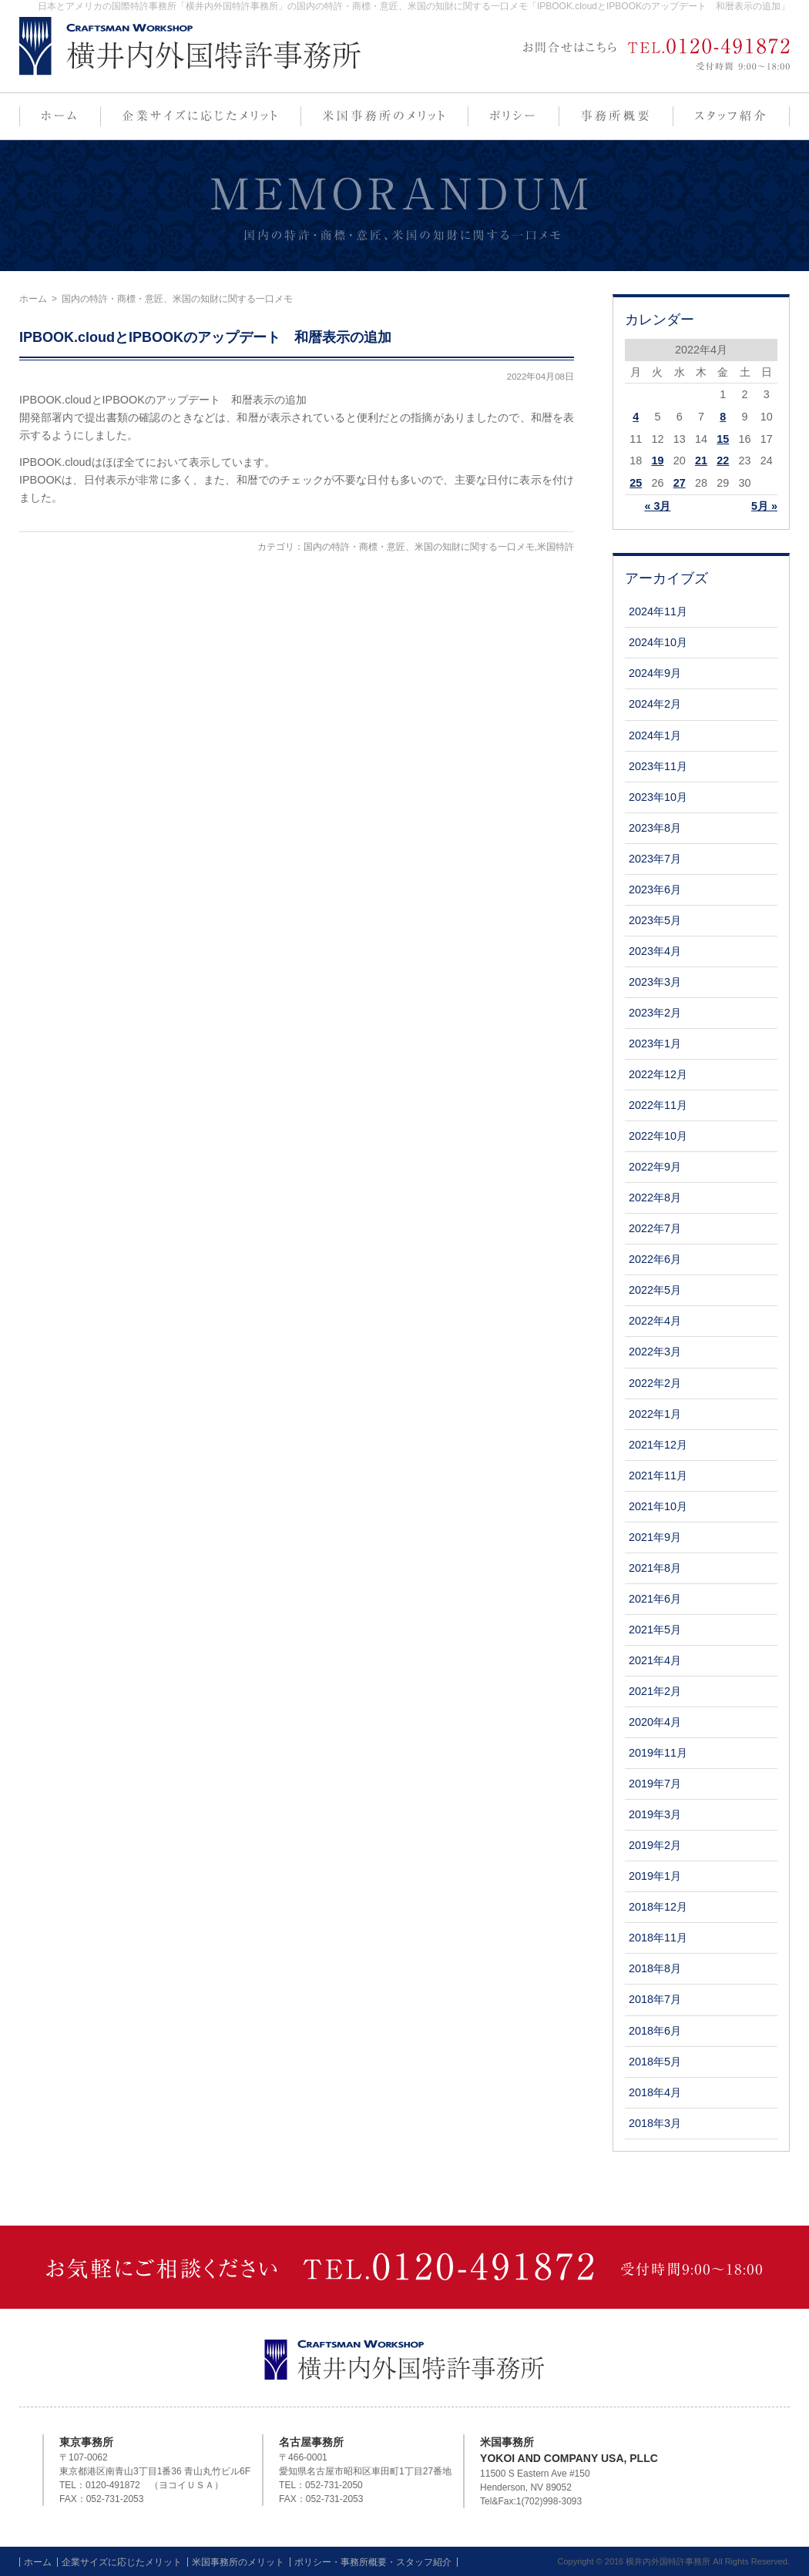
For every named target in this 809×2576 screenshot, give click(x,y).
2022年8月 (655, 1197)
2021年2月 (655, 1691)
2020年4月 (655, 1722)
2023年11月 (658, 766)
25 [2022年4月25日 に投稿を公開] (635, 483)
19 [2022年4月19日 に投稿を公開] (657, 460)
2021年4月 (655, 1660)
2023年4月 (655, 951)
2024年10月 (658, 642)
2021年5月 (655, 1629)
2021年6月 (655, 1599)
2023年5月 (655, 920)
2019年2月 (655, 1845)
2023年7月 (655, 859)
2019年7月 (655, 1783)
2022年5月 (655, 1290)
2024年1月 (655, 735)
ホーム (33, 298)
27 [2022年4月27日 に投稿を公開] (679, 483)
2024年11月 (658, 611)
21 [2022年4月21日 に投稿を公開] (701, 460)
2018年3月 (655, 2123)
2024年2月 (655, 704)
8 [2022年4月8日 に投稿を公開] (723, 416)
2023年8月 (655, 828)
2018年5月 (655, 2061)
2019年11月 (658, 1753)
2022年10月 (658, 1136)
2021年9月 (655, 1537)
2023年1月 (655, 1043)
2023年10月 (658, 797)
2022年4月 (655, 1321)
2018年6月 (655, 2031)
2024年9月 (655, 673)
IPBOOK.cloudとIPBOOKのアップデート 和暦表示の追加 (205, 337)
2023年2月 (655, 1013)
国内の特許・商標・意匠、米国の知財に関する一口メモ (419, 546)
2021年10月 (658, 1506)
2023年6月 (655, 889)
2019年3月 (655, 1814)
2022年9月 (655, 1167)
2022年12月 (658, 1074)
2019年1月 (655, 1876)
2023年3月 (655, 982)
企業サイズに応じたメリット (122, 2562)
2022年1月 (655, 1414)
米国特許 (555, 546)
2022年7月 (655, 1228)
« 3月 (657, 506)
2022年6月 (655, 1259)
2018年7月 (655, 1999)
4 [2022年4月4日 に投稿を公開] (636, 416)
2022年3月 (655, 1351)
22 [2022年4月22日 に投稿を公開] (723, 460)
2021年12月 (658, 1445)
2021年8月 (655, 1568)
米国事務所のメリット (238, 2562)
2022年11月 (658, 1105)
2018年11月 (658, 1937)
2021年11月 (658, 1475)
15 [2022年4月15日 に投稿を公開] (723, 439)
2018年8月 (655, 1968)
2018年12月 (658, 1907)
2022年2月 (655, 1383)
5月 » (764, 506)
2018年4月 (655, 2092)
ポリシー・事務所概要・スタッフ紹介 (372, 2562)
